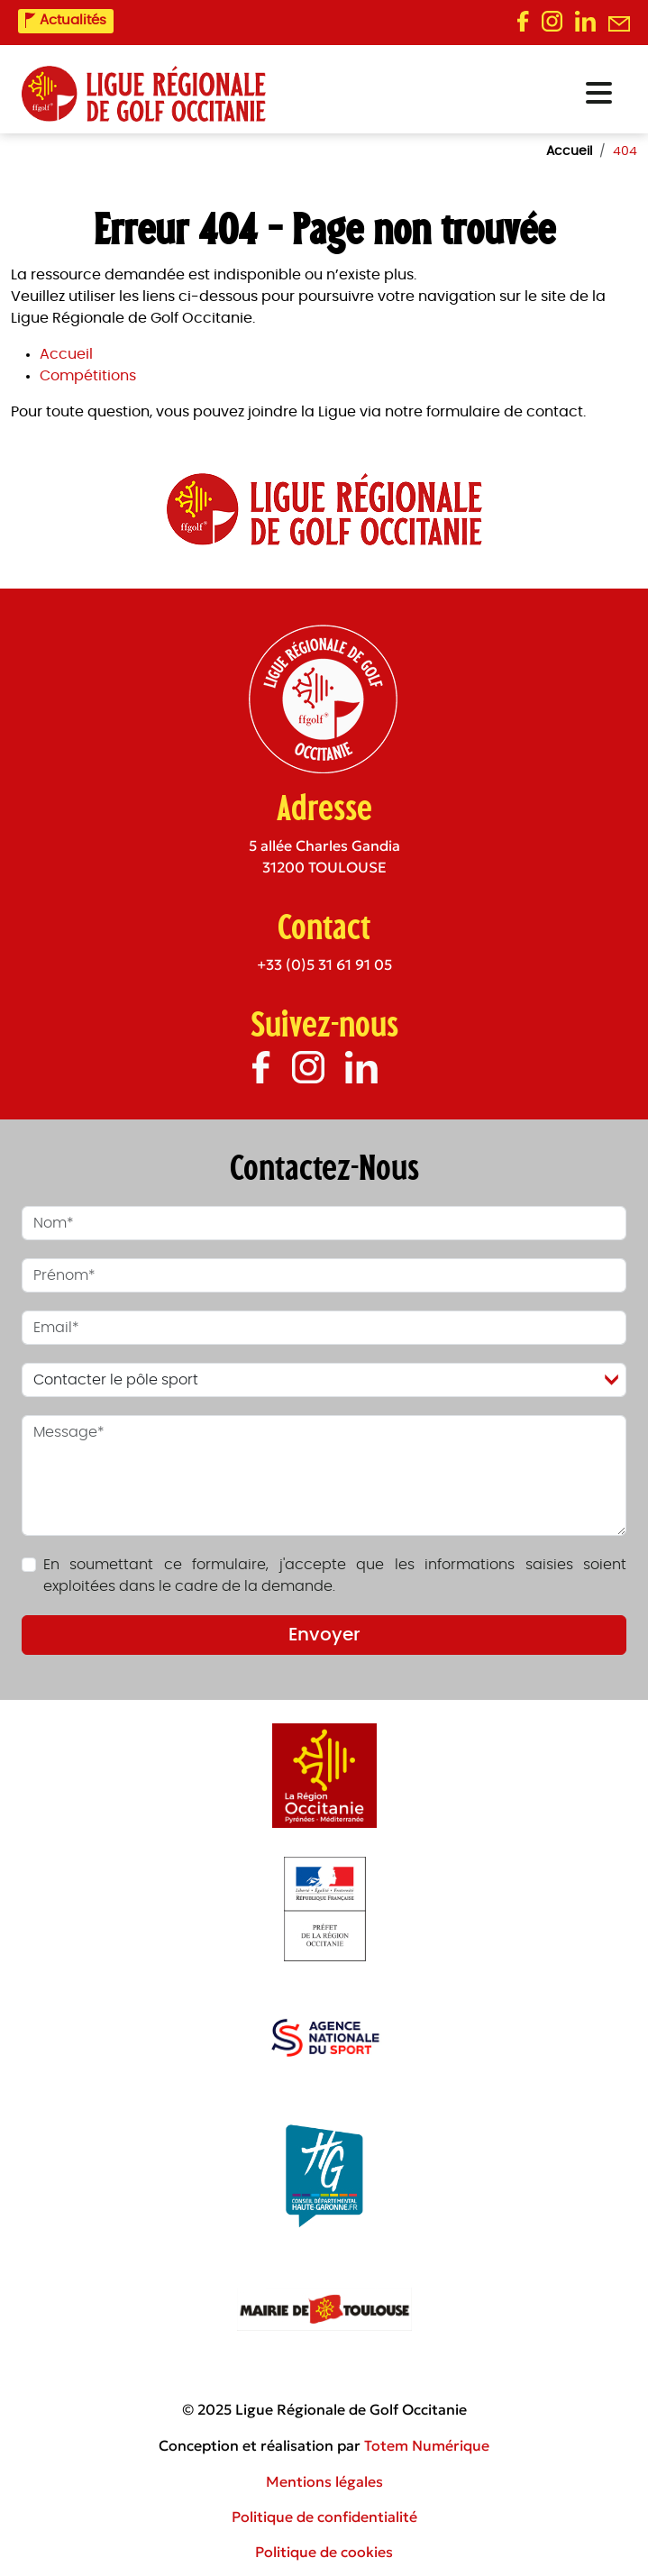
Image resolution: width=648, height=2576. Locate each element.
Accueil (66, 354)
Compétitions (88, 376)
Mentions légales (324, 2481)
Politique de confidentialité (324, 2516)
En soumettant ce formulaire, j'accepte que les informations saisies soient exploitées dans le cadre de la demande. (334, 1575)
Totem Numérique (426, 2445)
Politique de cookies (324, 2552)
